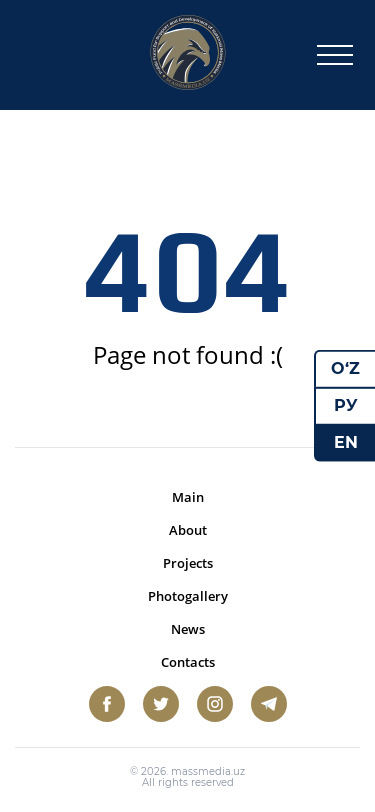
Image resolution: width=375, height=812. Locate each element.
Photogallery (188, 596)
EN (346, 441)
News (188, 629)
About (188, 530)
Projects (188, 563)
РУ (346, 405)
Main (188, 497)
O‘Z (345, 368)
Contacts (188, 662)
